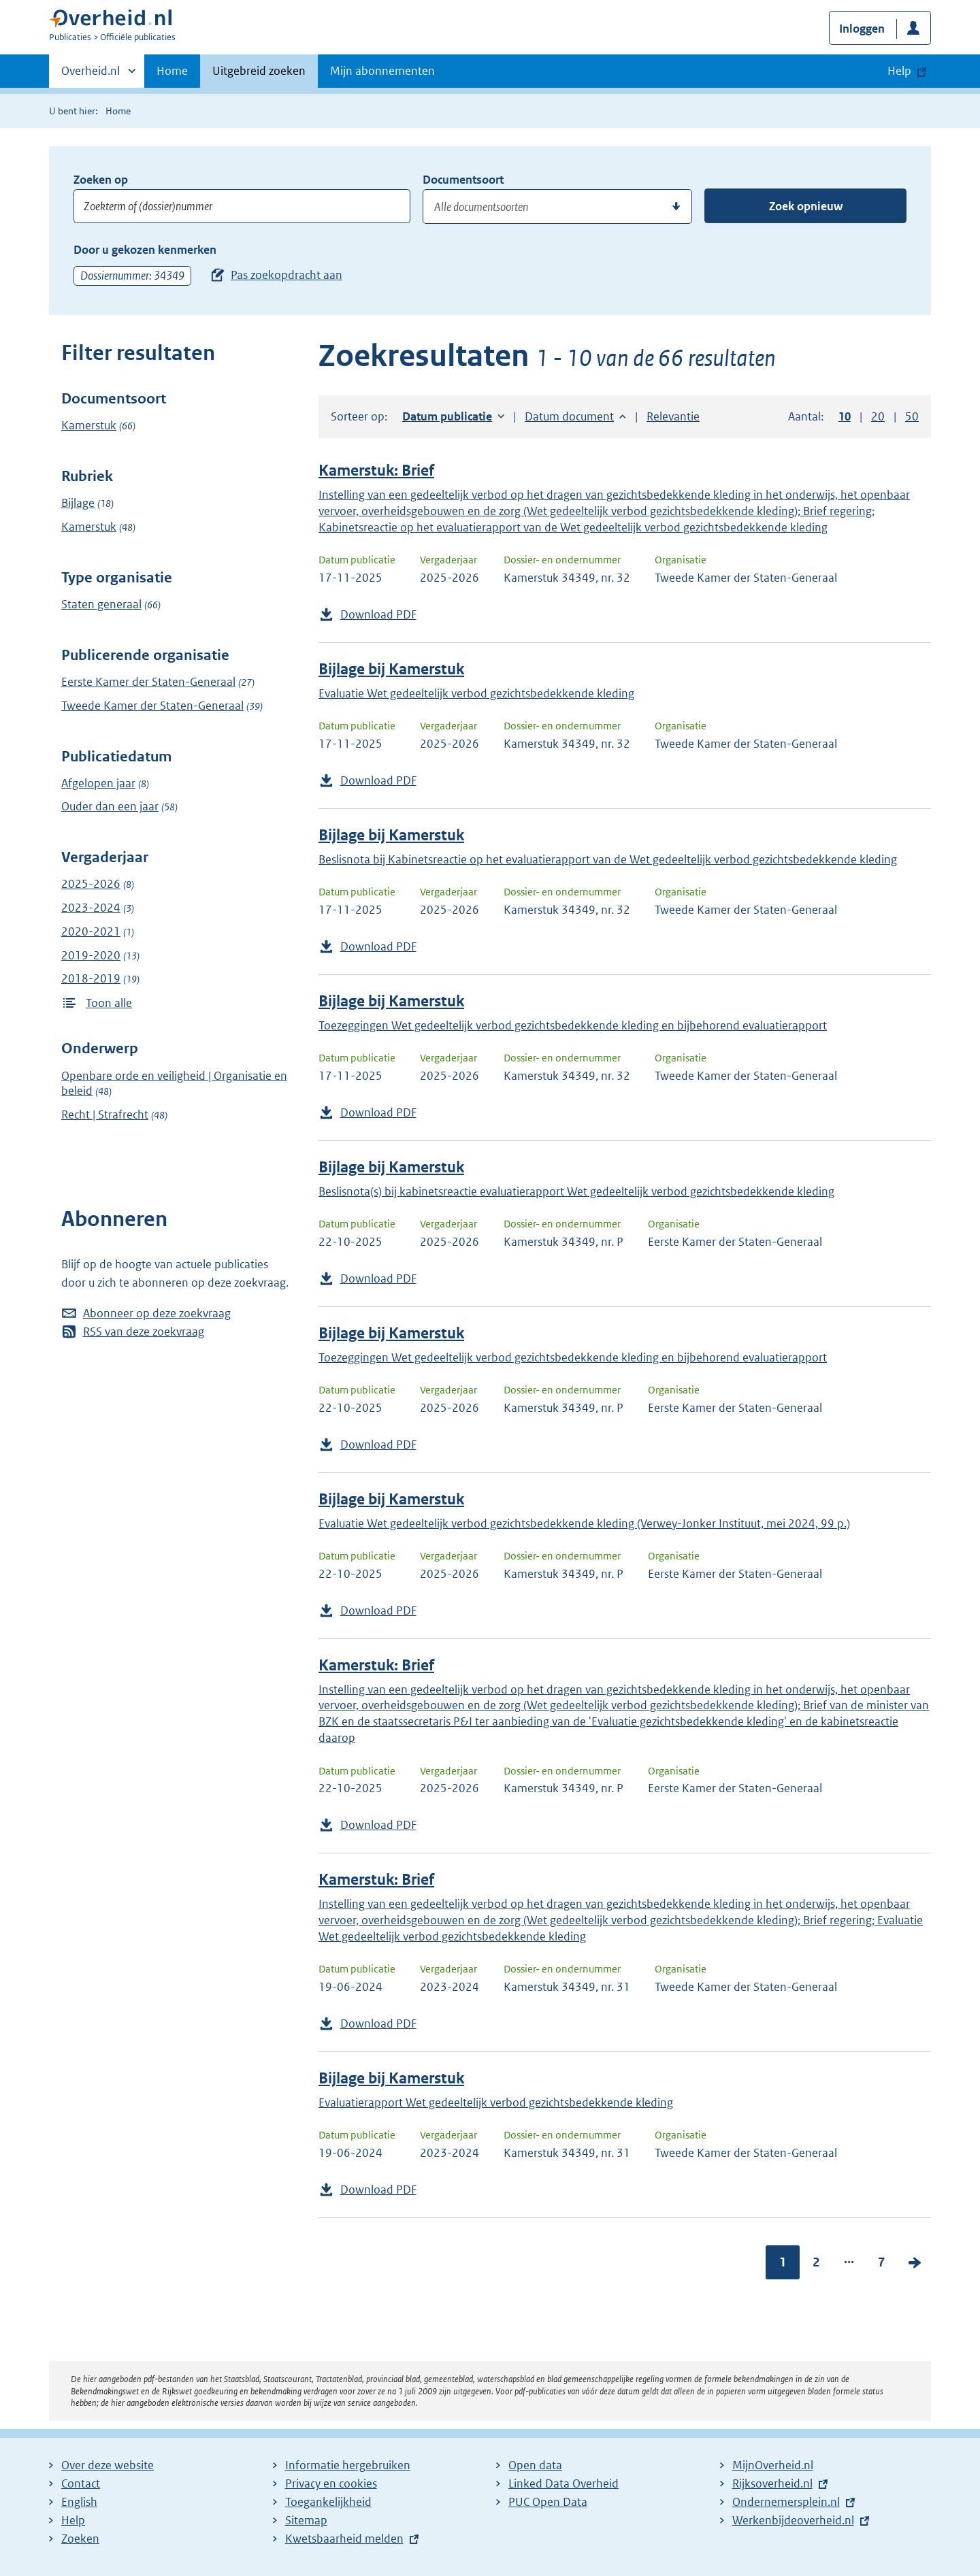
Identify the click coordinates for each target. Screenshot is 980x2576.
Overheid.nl (90, 75)
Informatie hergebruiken (347, 2465)
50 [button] (912, 416)
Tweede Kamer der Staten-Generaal (152, 705)
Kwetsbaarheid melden (344, 2538)
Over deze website (107, 2465)
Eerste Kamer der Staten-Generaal (148, 681)
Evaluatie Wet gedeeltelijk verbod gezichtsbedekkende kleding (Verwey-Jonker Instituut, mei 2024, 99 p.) (584, 1523)
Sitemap (306, 2520)
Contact (80, 2483)
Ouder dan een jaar (110, 806)
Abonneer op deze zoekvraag (157, 1313)
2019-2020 (90, 955)
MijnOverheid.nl (772, 2465)
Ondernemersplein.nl (786, 2501)
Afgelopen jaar (98, 783)
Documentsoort (463, 180)
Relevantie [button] (673, 416)
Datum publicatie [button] (447, 416)
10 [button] (844, 416)
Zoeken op (101, 180)
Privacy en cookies (331, 2483)
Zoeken (80, 2538)
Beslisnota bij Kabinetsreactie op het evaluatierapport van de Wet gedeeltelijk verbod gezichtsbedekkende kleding (607, 859)
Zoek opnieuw (806, 206)
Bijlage (78, 502)
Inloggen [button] (862, 28)
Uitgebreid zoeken (259, 70)
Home (172, 70)
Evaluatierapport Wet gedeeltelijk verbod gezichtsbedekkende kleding (495, 2102)
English (79, 2501)
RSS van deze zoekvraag (143, 1331)
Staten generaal (101, 604)
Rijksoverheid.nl (772, 2483)
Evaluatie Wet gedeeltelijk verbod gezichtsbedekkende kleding (476, 693)
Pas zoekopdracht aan (286, 274)
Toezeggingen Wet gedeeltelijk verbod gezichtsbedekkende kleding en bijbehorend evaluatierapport (572, 1025)
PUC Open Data (547, 2501)
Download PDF (378, 614)
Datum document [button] (569, 416)
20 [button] (878, 416)
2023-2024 (90, 907)
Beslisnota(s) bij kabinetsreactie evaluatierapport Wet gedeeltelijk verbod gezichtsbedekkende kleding (576, 1191)
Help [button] (899, 70)
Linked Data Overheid (563, 2483)
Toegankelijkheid (328, 2501)
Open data (535, 2465)
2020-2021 (90, 931)
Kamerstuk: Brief (376, 470)
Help (73, 2520)
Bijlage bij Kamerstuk (391, 669)
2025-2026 (90, 883)
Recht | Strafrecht (104, 1114)
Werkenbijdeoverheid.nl (793, 2520)
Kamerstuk (88, 425)
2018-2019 (90, 978)
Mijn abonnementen (382, 70)
